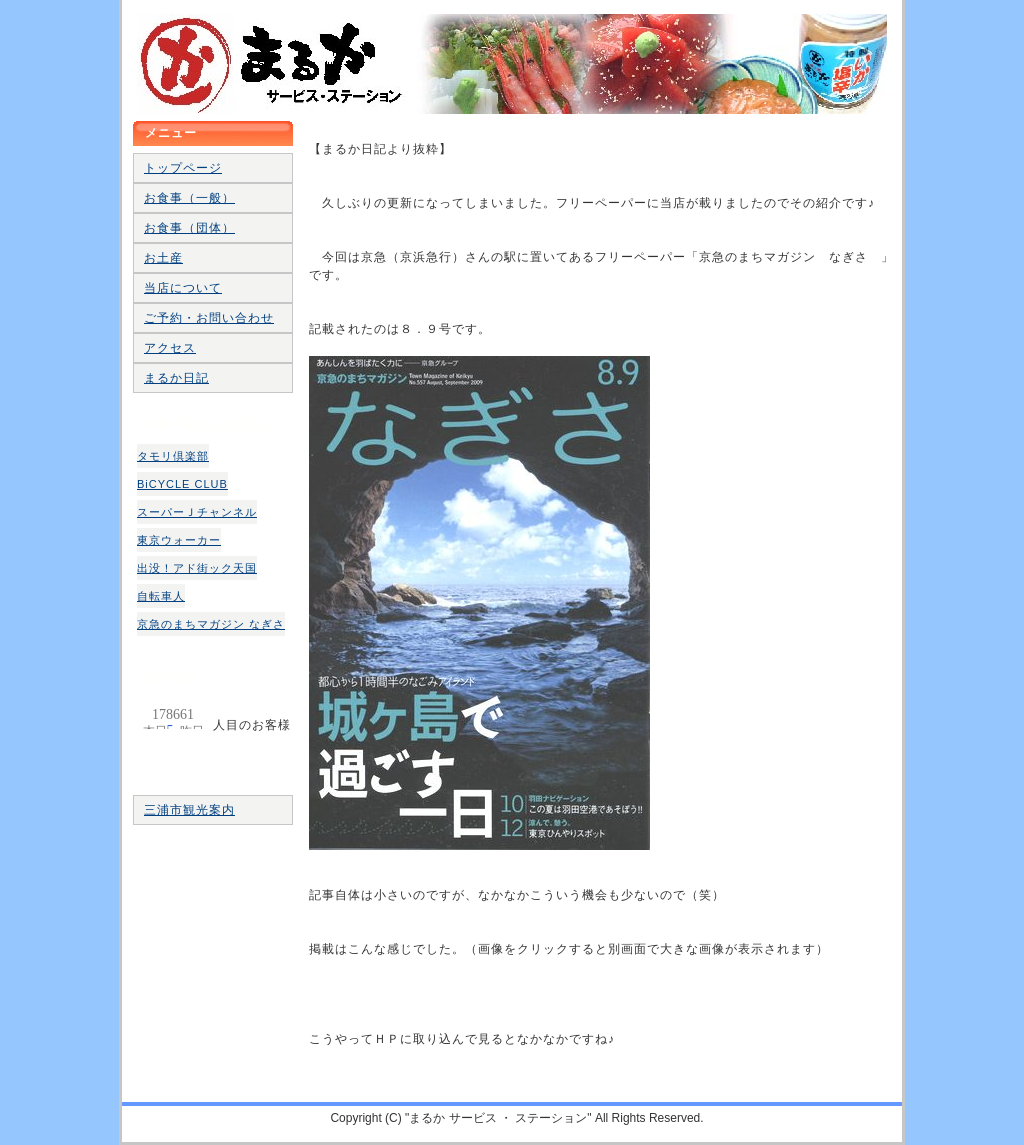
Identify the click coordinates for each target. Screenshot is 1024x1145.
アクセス (170, 348)
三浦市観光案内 (189, 810)
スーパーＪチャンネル (197, 512)
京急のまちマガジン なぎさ (211, 624)
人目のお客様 (173, 714)
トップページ (183, 168)
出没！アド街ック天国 (197, 568)
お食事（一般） (189, 198)
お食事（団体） (189, 228)
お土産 (163, 258)
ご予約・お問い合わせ (209, 318)
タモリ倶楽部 (173, 456)
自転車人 (161, 596)
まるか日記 (176, 378)
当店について (183, 288)
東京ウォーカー (179, 540)
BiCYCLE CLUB (182, 484)
